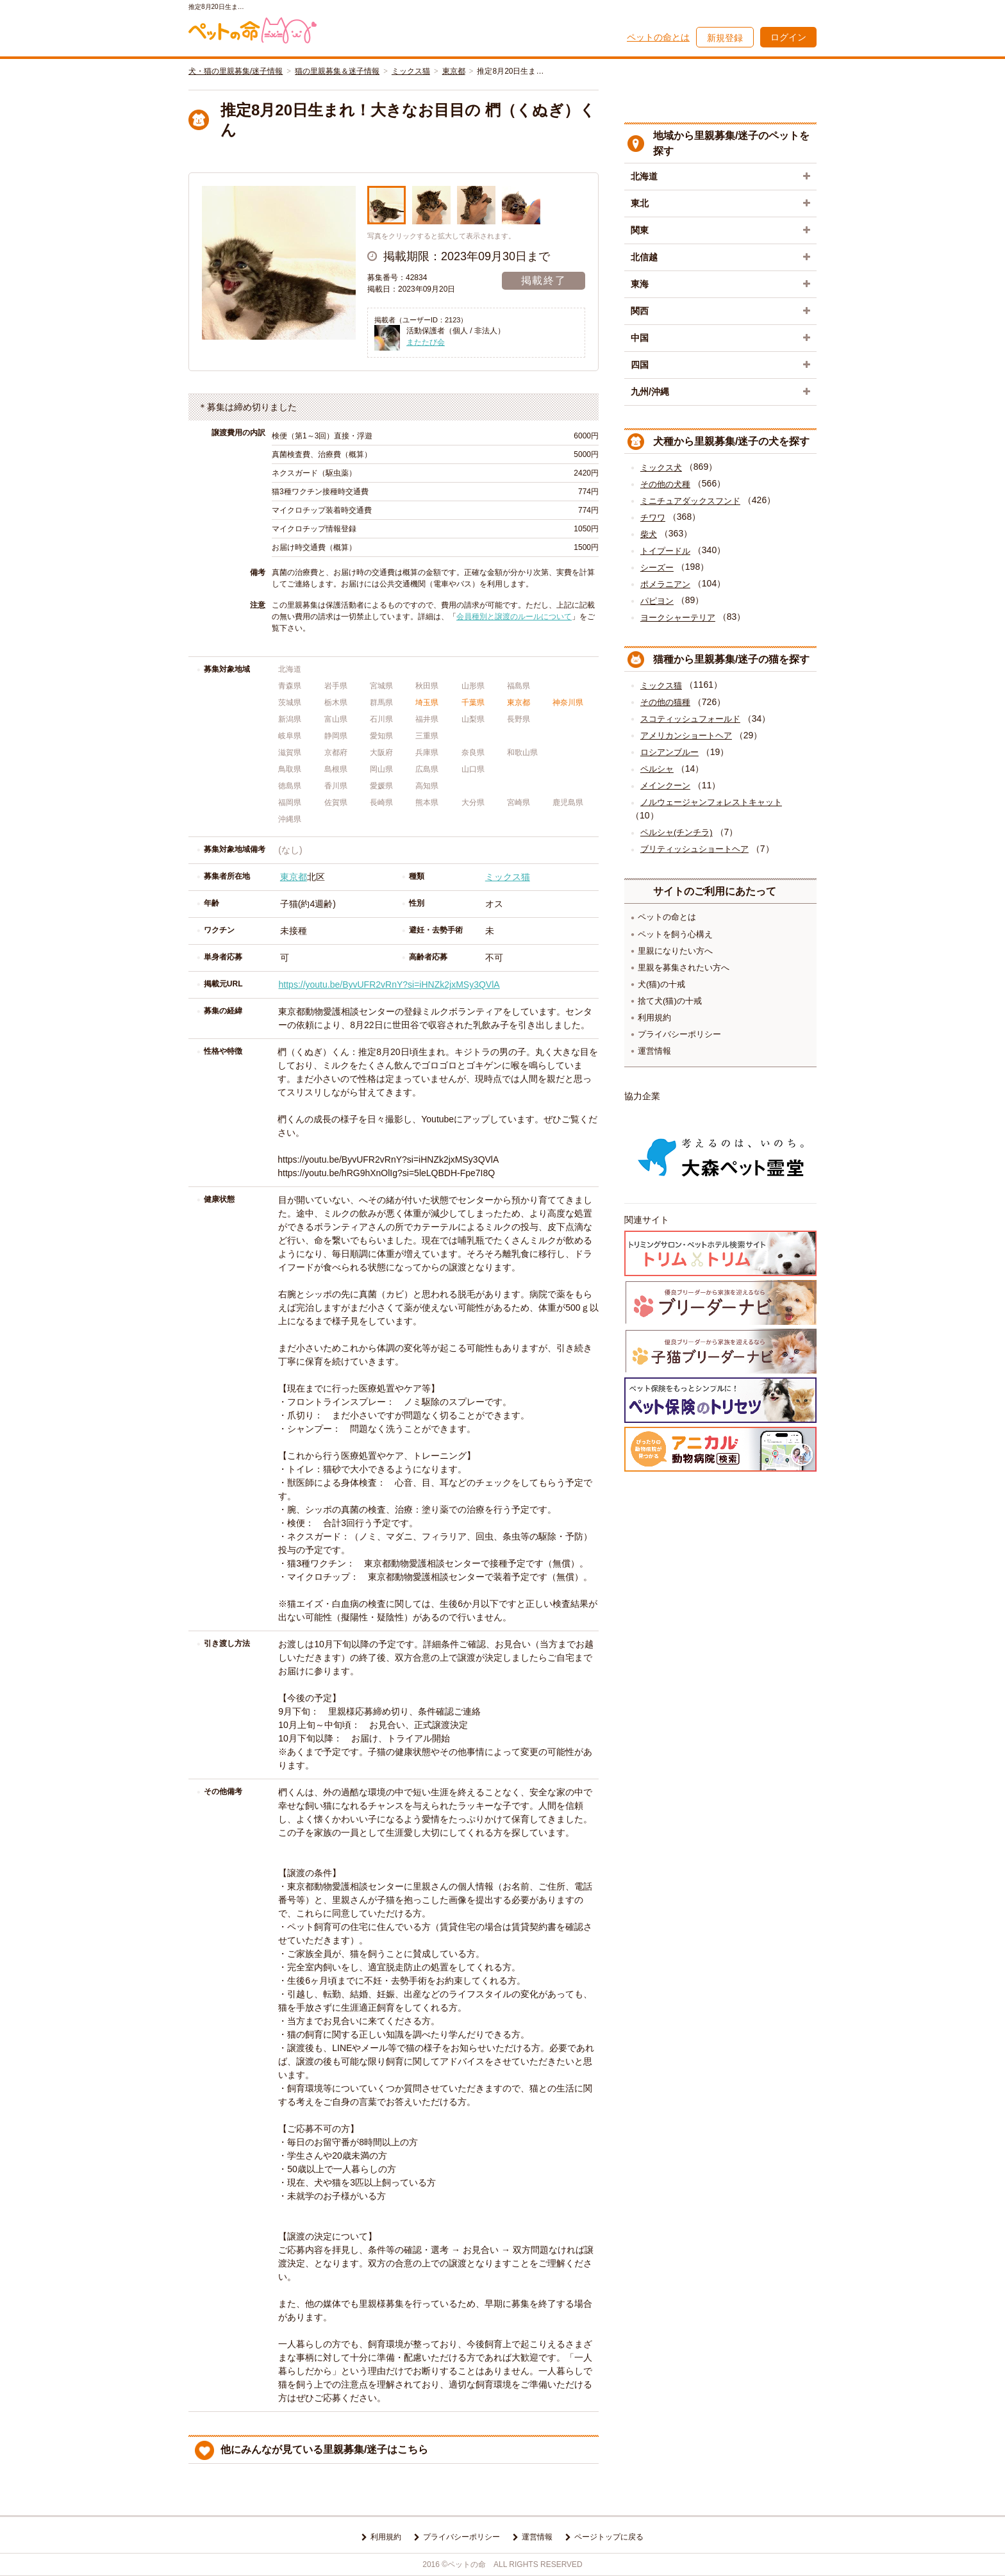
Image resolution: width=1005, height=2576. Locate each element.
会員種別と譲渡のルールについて (514, 616)
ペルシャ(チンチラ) (676, 832)
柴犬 (648, 534)
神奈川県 (567, 702)
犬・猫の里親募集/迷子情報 (235, 71)
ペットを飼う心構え (675, 934)
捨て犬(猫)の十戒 (670, 1001)
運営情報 (654, 1051)
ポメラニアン (665, 584)
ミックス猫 (411, 71)
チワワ (652, 517)
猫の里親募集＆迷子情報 (337, 71)
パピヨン (657, 601)
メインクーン (665, 785)
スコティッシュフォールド (690, 719)
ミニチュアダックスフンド (690, 501)
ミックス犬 (661, 467)
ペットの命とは (658, 37)
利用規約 (654, 1017)
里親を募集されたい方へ (683, 967)
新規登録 (725, 38)
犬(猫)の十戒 (661, 984)
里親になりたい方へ (675, 951)
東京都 (453, 71)
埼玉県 (426, 702)
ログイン (788, 37)
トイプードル (665, 551)
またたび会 (425, 342)
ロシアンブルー (669, 752)
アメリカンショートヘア (686, 735)
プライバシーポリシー (679, 1034)
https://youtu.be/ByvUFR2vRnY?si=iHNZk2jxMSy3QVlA (389, 984)
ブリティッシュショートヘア (694, 849)
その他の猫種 (665, 702)
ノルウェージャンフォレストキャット (711, 802)
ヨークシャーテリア (677, 617)
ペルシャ (657, 769)
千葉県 (473, 702)
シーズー (657, 567)
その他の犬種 (665, 484)
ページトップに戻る (609, 2536)
